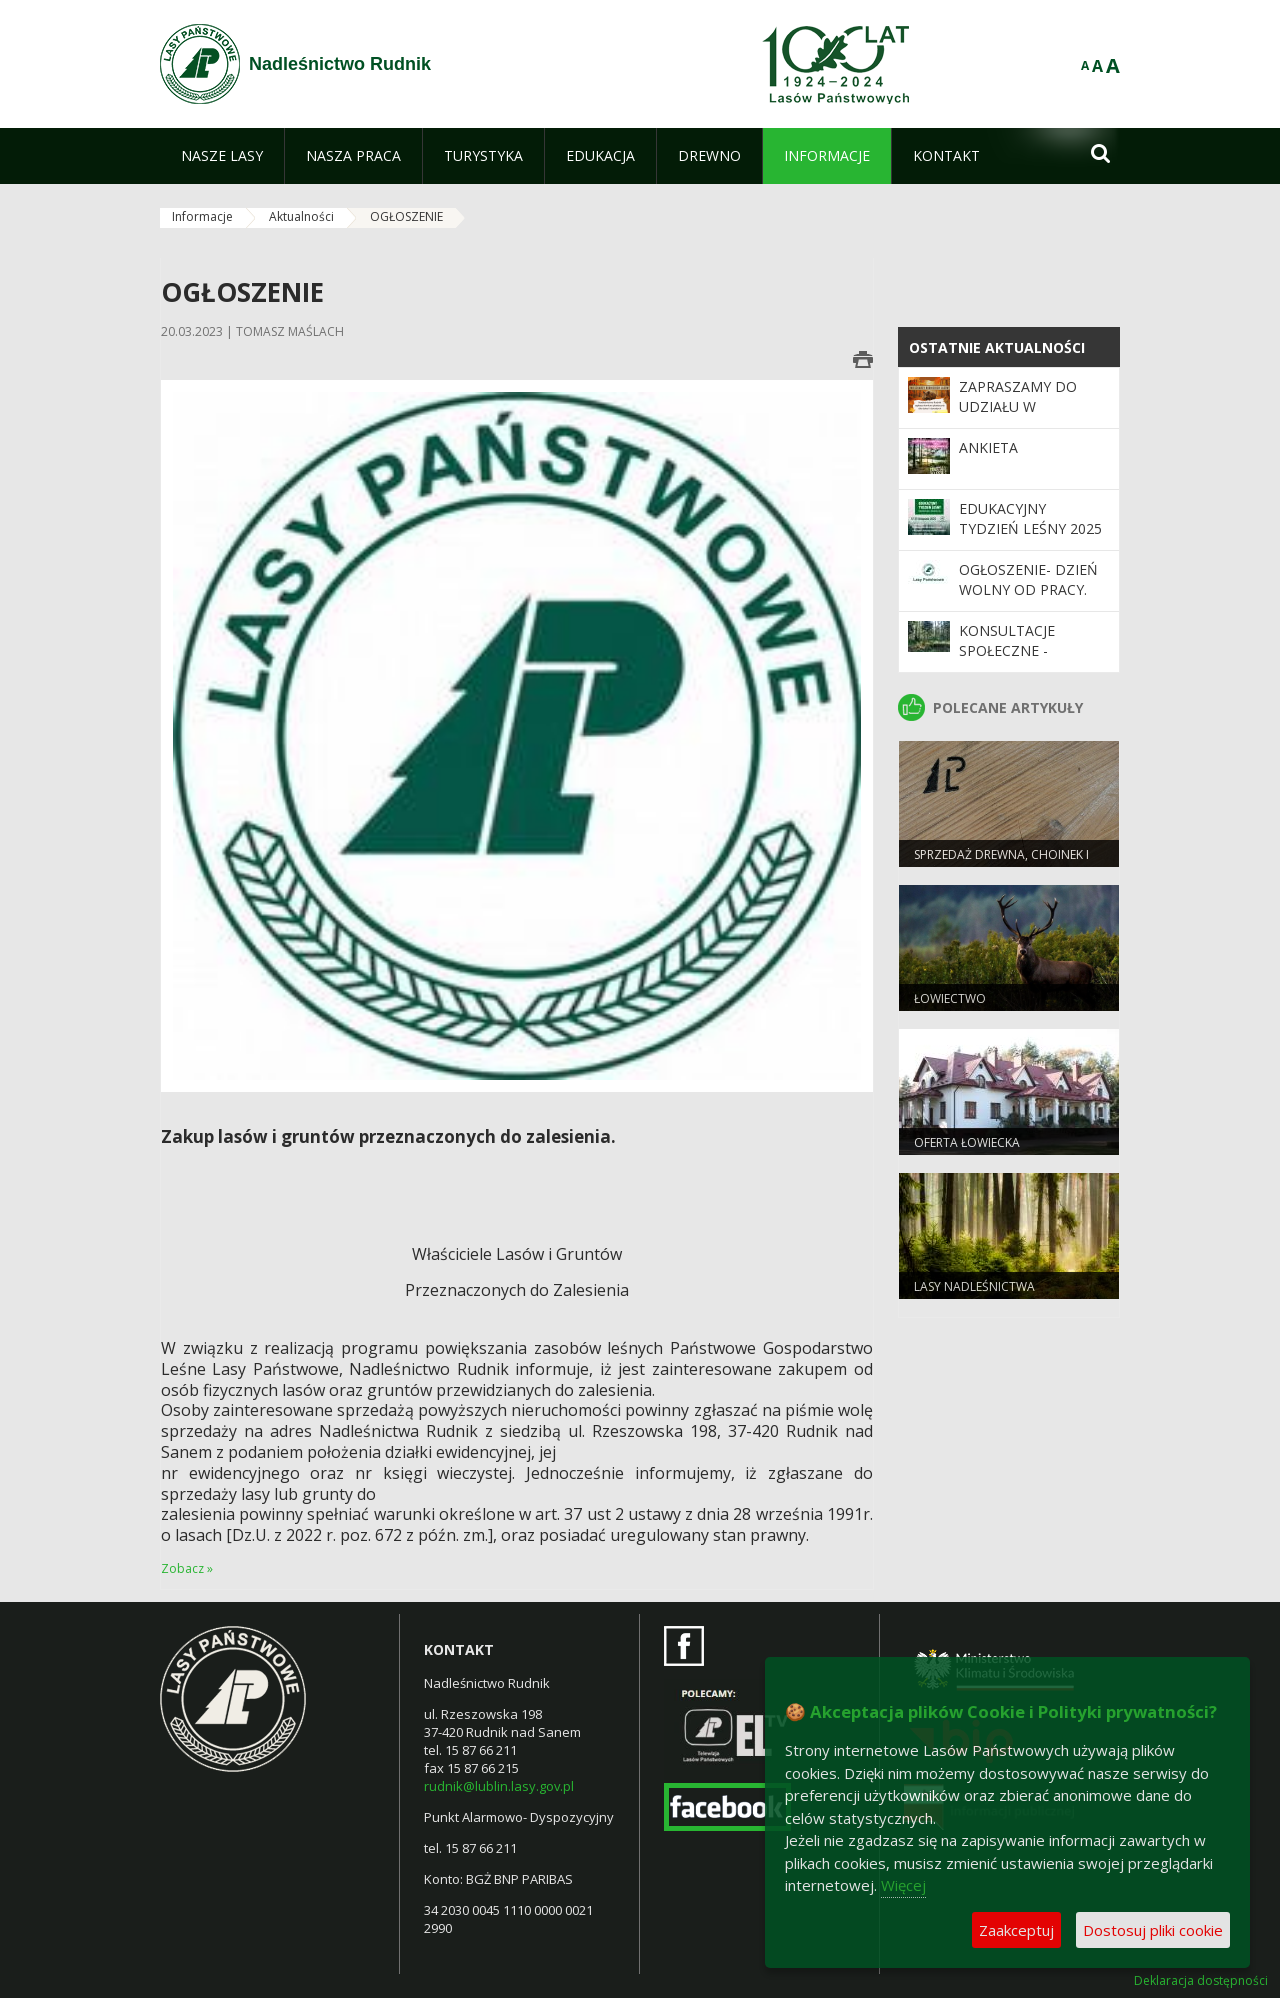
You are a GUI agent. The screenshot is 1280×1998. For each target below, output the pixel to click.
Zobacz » (187, 1568)
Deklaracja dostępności (1201, 1981)
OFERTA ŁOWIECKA (967, 1142)
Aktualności (301, 216)
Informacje (202, 216)
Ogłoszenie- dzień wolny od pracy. (1028, 579)
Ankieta (988, 447)
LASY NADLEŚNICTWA (974, 1286)
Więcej (903, 1885)
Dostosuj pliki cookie (1153, 1930)
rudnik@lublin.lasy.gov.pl (499, 1786)
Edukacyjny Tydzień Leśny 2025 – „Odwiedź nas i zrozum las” (1030, 539)
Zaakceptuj (1016, 1930)
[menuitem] (222, 156)
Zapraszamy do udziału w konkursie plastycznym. (1018, 417)
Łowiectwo (950, 998)
